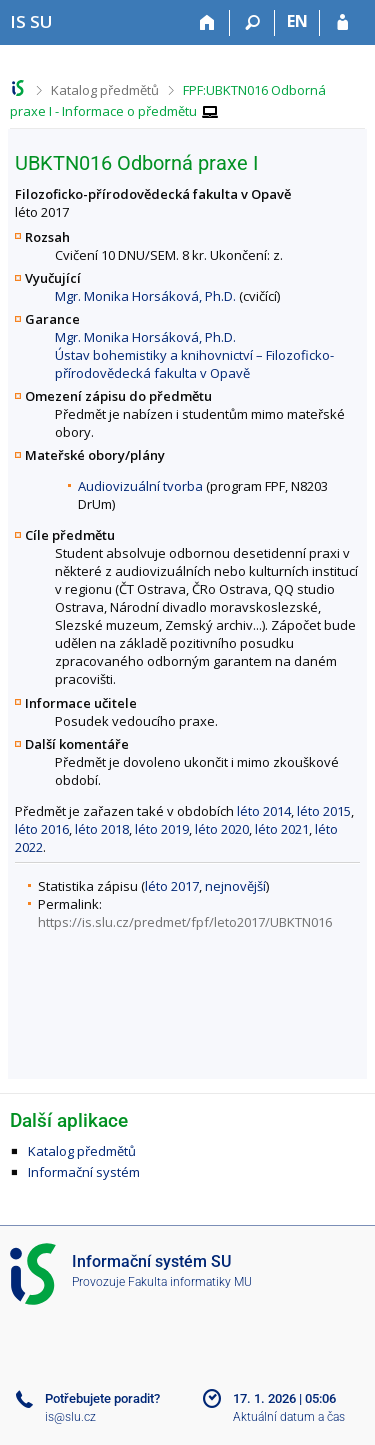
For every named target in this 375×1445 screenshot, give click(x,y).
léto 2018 (102, 829)
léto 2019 (162, 829)
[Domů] (207, 23)
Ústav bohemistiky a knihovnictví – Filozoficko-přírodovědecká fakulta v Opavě (194, 364)
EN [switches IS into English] (297, 21)
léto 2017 (172, 886)
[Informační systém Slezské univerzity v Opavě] (31, 21)
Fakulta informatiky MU (190, 1282)
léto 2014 (264, 811)
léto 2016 (42, 829)
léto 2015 (324, 811)
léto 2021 (282, 829)
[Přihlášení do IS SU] (342, 23)
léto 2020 (222, 829)
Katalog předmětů (105, 90)
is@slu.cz (70, 1417)
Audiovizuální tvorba (140, 486)
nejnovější (235, 886)
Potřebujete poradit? (102, 1398)
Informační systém (84, 1172)
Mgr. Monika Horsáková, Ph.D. (145, 296)
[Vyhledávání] (252, 23)
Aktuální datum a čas (289, 1417)
